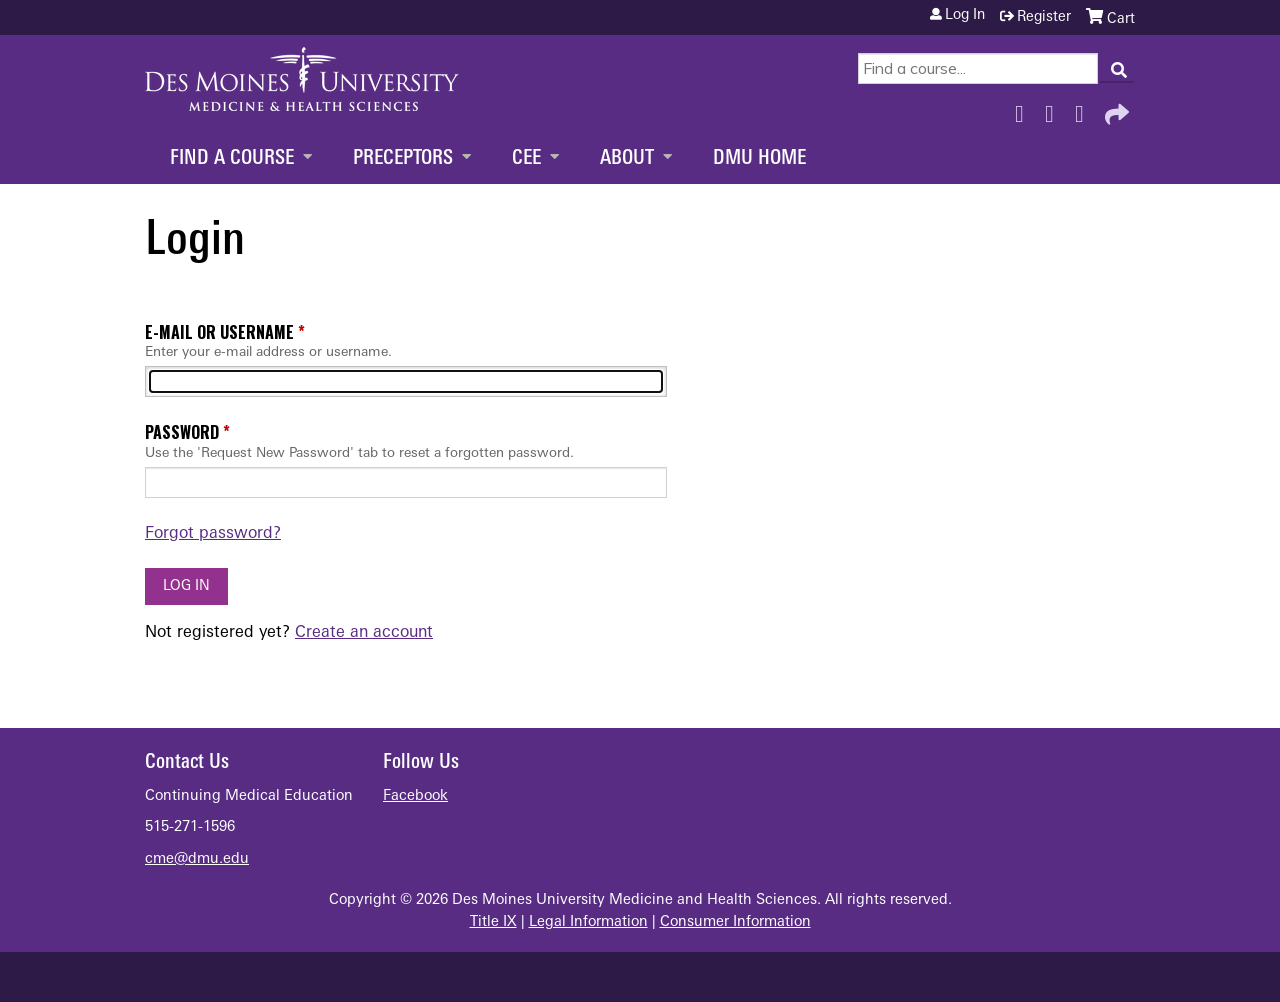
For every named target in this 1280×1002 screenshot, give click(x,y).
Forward (1115, 109)
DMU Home (759, 159)
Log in (965, 16)
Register (1044, 17)
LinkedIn (1085, 109)
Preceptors (403, 159)
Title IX (493, 922)
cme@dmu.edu (197, 859)
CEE (526, 159)
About (627, 159)
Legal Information (588, 922)
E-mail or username (219, 332)
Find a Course (232, 159)
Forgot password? (213, 534)
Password (182, 432)
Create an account (364, 633)
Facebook (1025, 109)
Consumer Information (735, 922)
